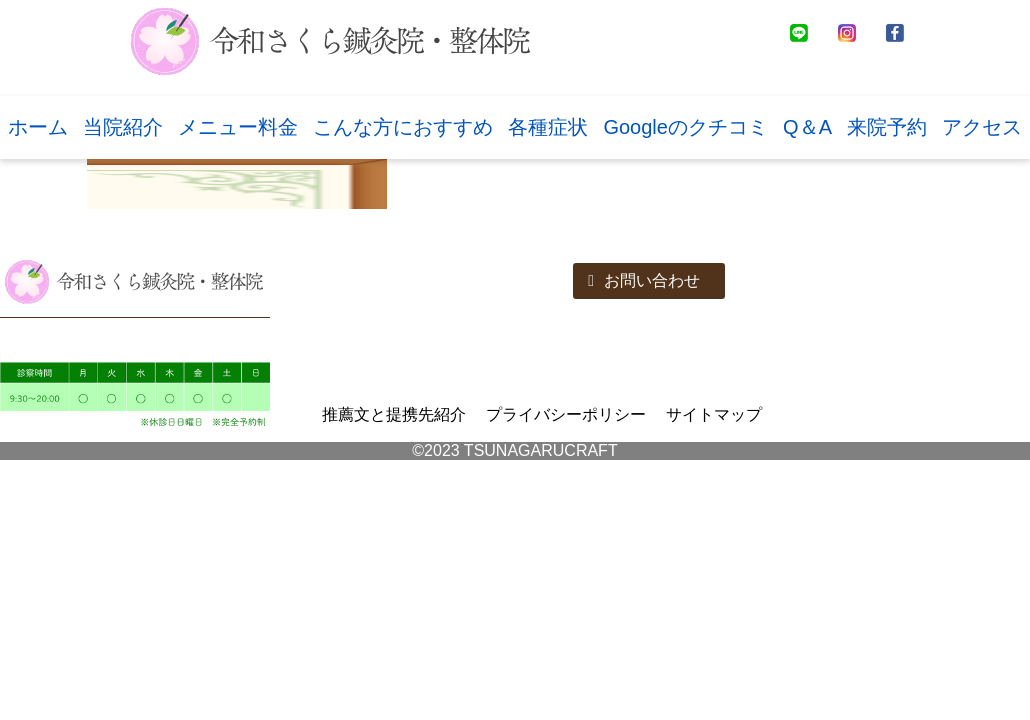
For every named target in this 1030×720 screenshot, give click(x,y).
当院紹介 (123, 127)
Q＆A (807, 127)
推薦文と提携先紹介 (394, 414)
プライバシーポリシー (566, 414)
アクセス (982, 127)
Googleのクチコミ (685, 127)
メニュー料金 (238, 127)
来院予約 (887, 127)
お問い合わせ (644, 280)
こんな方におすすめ (403, 127)
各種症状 (548, 127)
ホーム (38, 127)
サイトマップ (714, 414)
